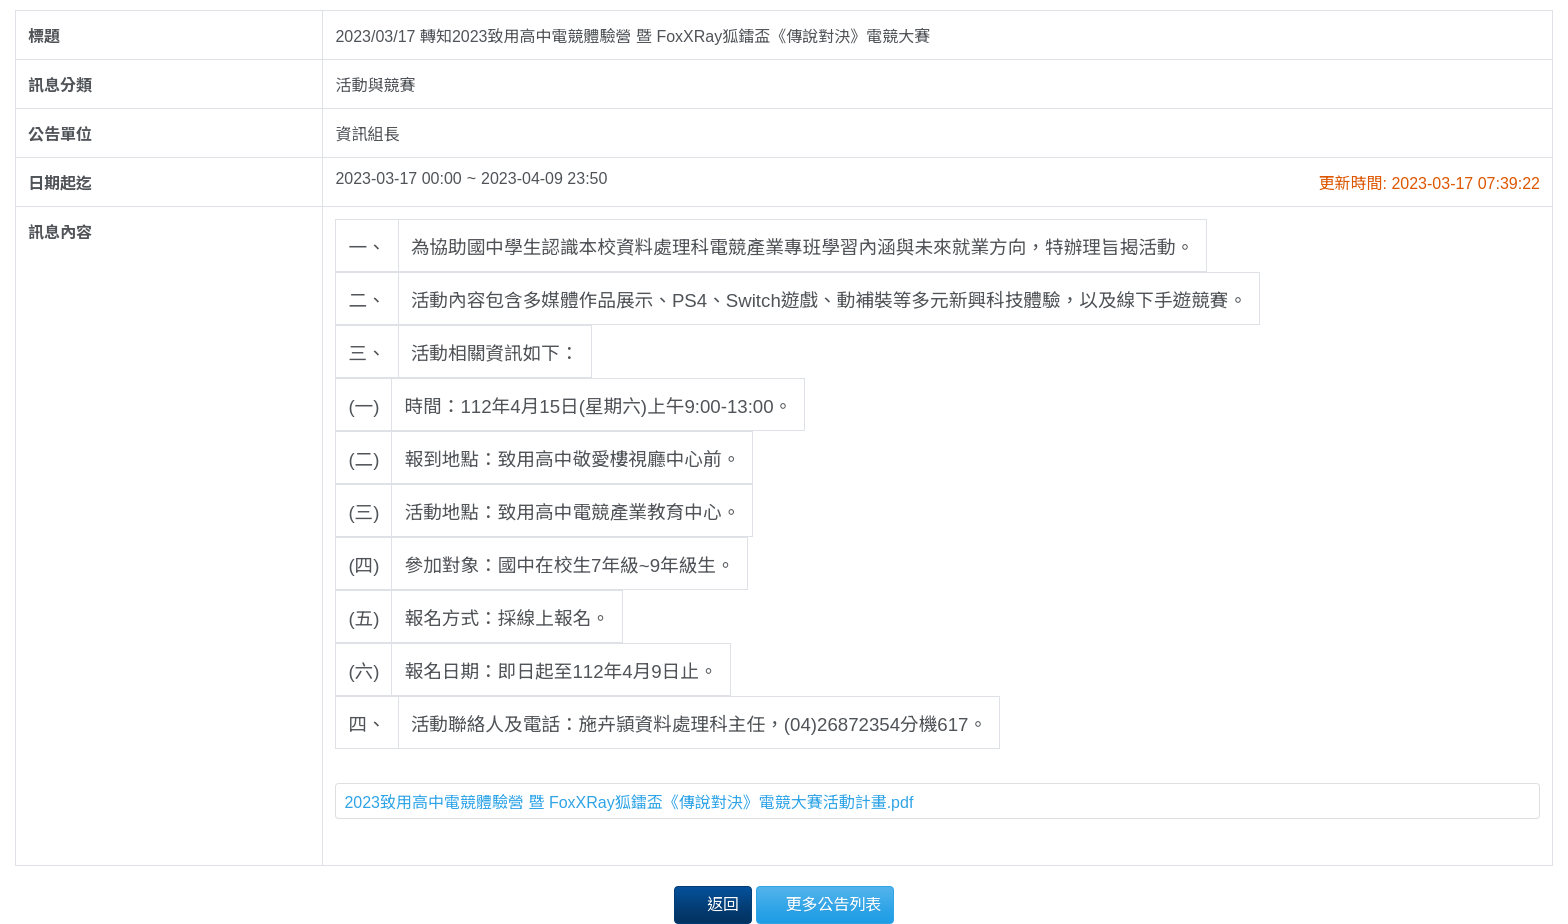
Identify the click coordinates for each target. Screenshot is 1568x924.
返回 (713, 903)
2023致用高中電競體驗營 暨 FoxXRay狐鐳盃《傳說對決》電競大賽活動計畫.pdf (628, 802)
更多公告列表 (825, 903)
